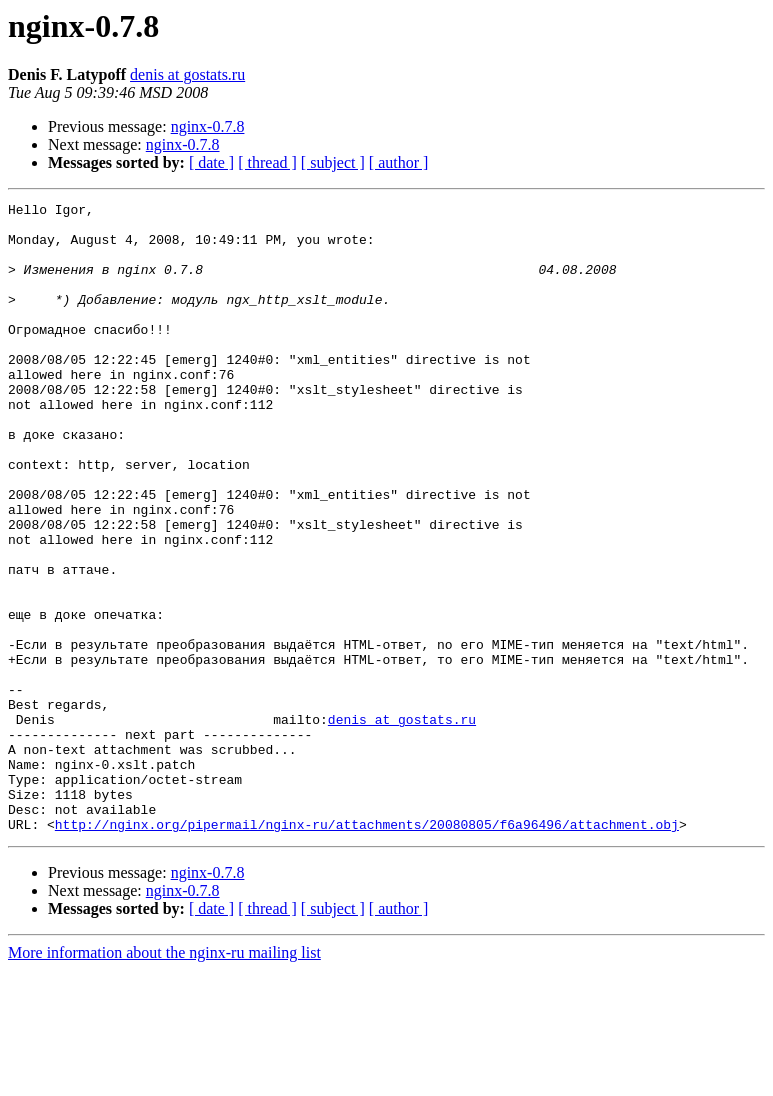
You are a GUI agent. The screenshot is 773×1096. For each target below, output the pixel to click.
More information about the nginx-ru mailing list (164, 1078)
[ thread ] (267, 162)
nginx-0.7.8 (208, 126)
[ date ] (211, 162)
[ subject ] (333, 162)
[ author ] (399, 162)
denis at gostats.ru (187, 74)
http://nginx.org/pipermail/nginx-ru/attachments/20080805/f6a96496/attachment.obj (367, 950)
